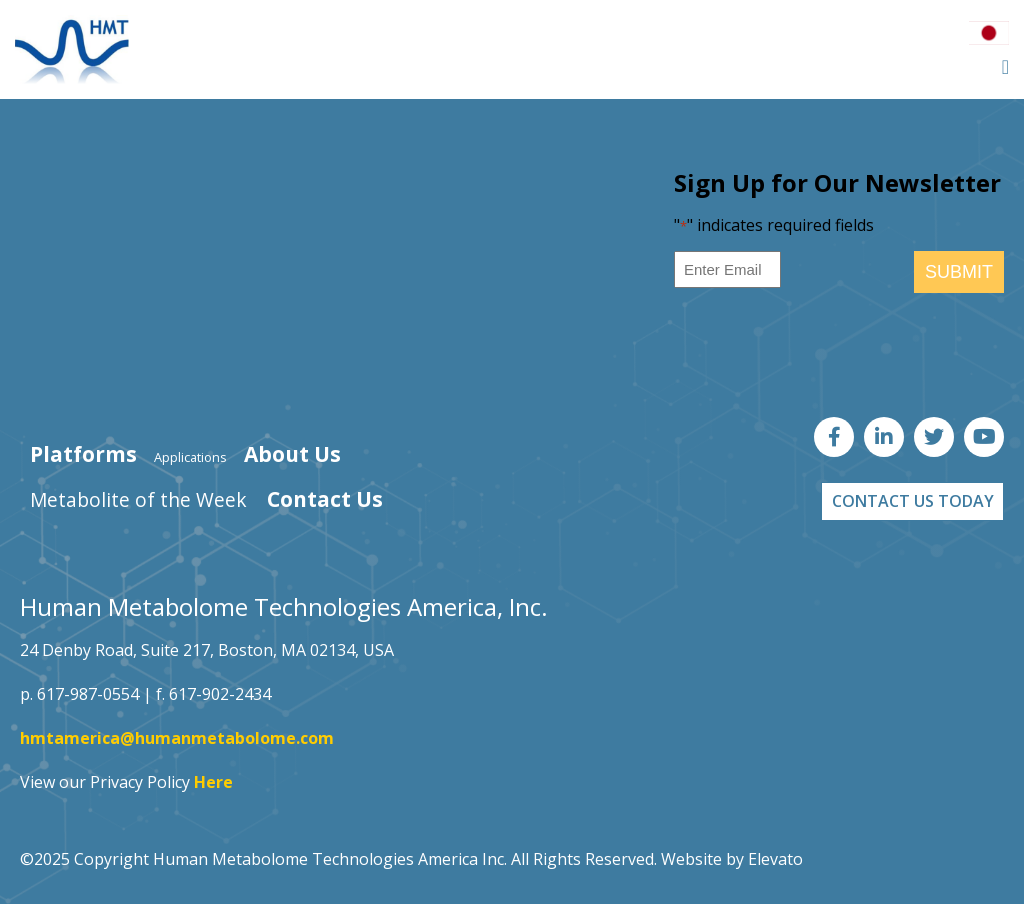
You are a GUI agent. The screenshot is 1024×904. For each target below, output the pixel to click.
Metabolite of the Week (138, 499)
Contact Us (325, 499)
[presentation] (826, 343)
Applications (190, 457)
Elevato (775, 859)
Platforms (83, 454)
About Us (292, 454)
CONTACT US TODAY (913, 501)
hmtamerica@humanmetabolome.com (177, 738)
